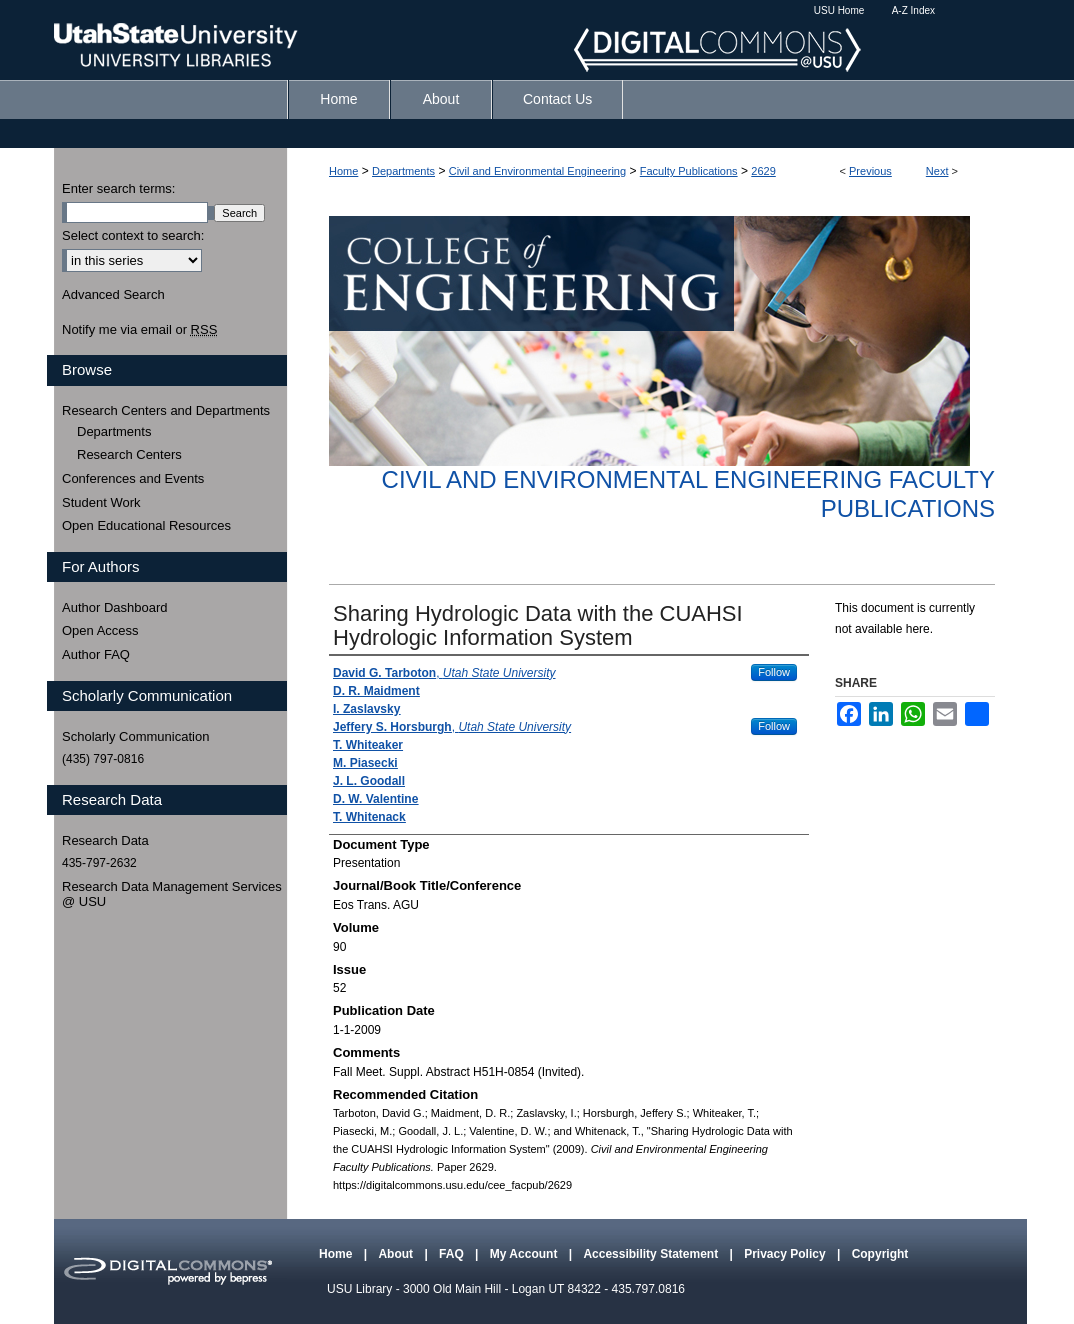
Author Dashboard (115, 607)
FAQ (453, 1254)
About (397, 1254)
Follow (774, 672)
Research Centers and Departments (166, 410)
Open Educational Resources (146, 525)
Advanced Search (113, 294)
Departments (403, 171)
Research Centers (129, 454)
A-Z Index (913, 10)
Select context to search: (133, 235)
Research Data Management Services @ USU (172, 894)
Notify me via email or (139, 330)
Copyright (880, 1254)
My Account (525, 1254)
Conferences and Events (133, 478)
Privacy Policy (786, 1254)
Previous (870, 171)
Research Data (105, 840)
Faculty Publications (689, 171)
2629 (763, 171)
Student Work (101, 502)
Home (343, 171)
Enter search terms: (118, 188)
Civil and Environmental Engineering (537, 171)
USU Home (839, 10)
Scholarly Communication (135, 736)
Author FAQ (96, 654)
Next (937, 171)
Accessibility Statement (652, 1254)
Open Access (100, 630)
